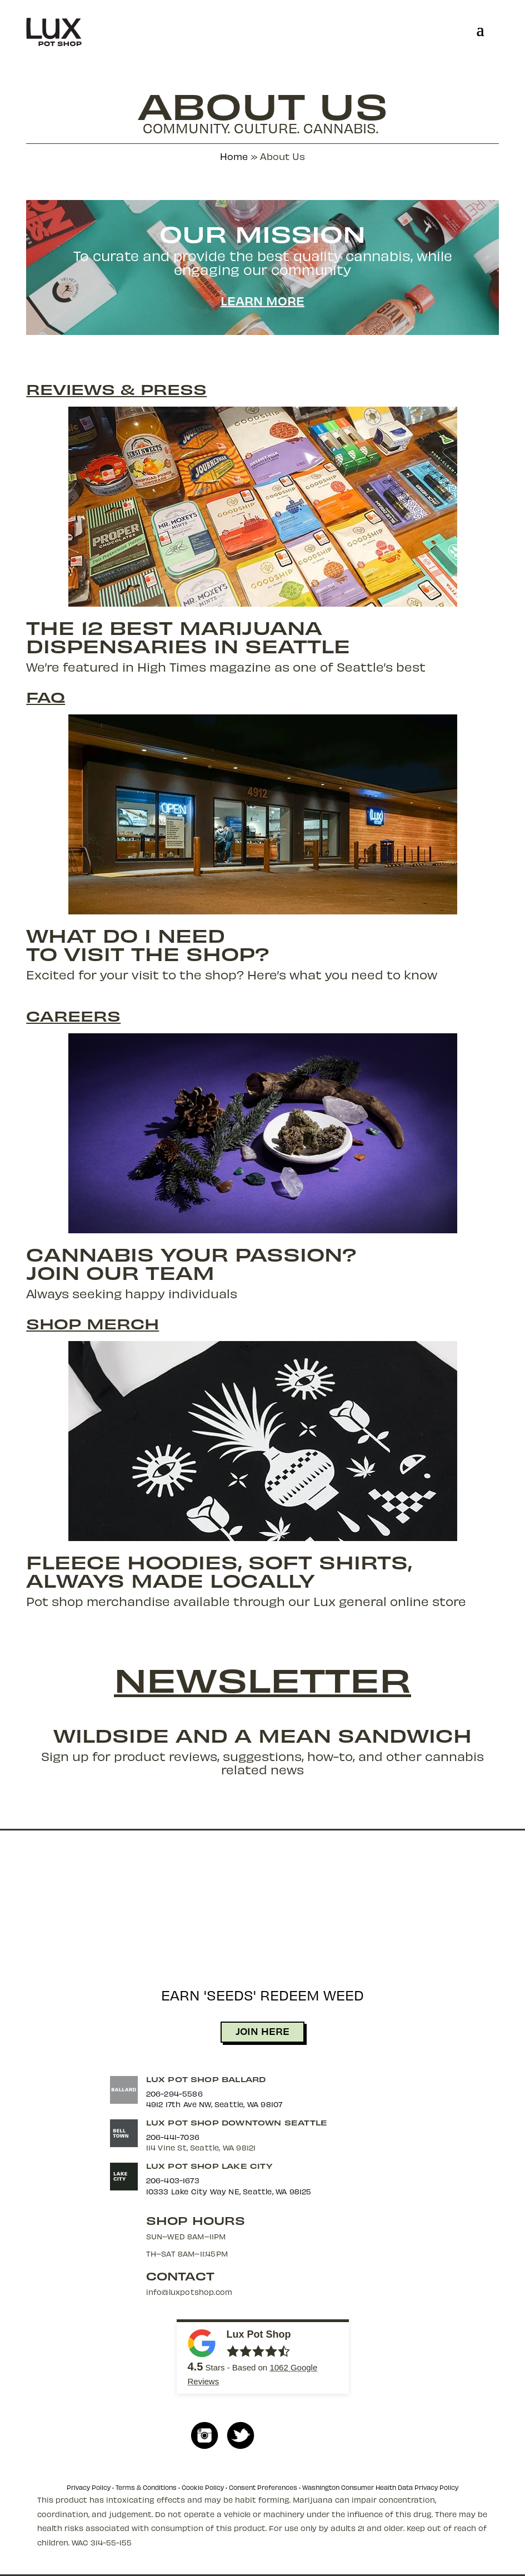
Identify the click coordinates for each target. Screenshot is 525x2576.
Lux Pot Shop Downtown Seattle (237, 2122)
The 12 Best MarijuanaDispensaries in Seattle (188, 636)
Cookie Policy (203, 2487)
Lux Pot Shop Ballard (206, 2079)
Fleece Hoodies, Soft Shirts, (219, 1561)
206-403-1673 (172, 2180)
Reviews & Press (116, 388)
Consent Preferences (263, 2487)
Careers (73, 1015)
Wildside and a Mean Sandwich (262, 1735)
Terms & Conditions (146, 2487)
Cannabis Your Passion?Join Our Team (191, 1263)
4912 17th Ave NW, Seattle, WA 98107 (214, 2104)
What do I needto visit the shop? (147, 944)
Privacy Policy (89, 2487)
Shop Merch (92, 1323)
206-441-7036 (172, 2137)
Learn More (262, 300)
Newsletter (262, 1678)
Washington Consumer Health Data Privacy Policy (380, 2487)
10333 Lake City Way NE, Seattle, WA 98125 (229, 2191)
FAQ (45, 696)
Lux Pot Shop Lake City (209, 2165)
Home (234, 156)
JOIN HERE (262, 2030)
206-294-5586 (174, 2093)
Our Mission (262, 233)
